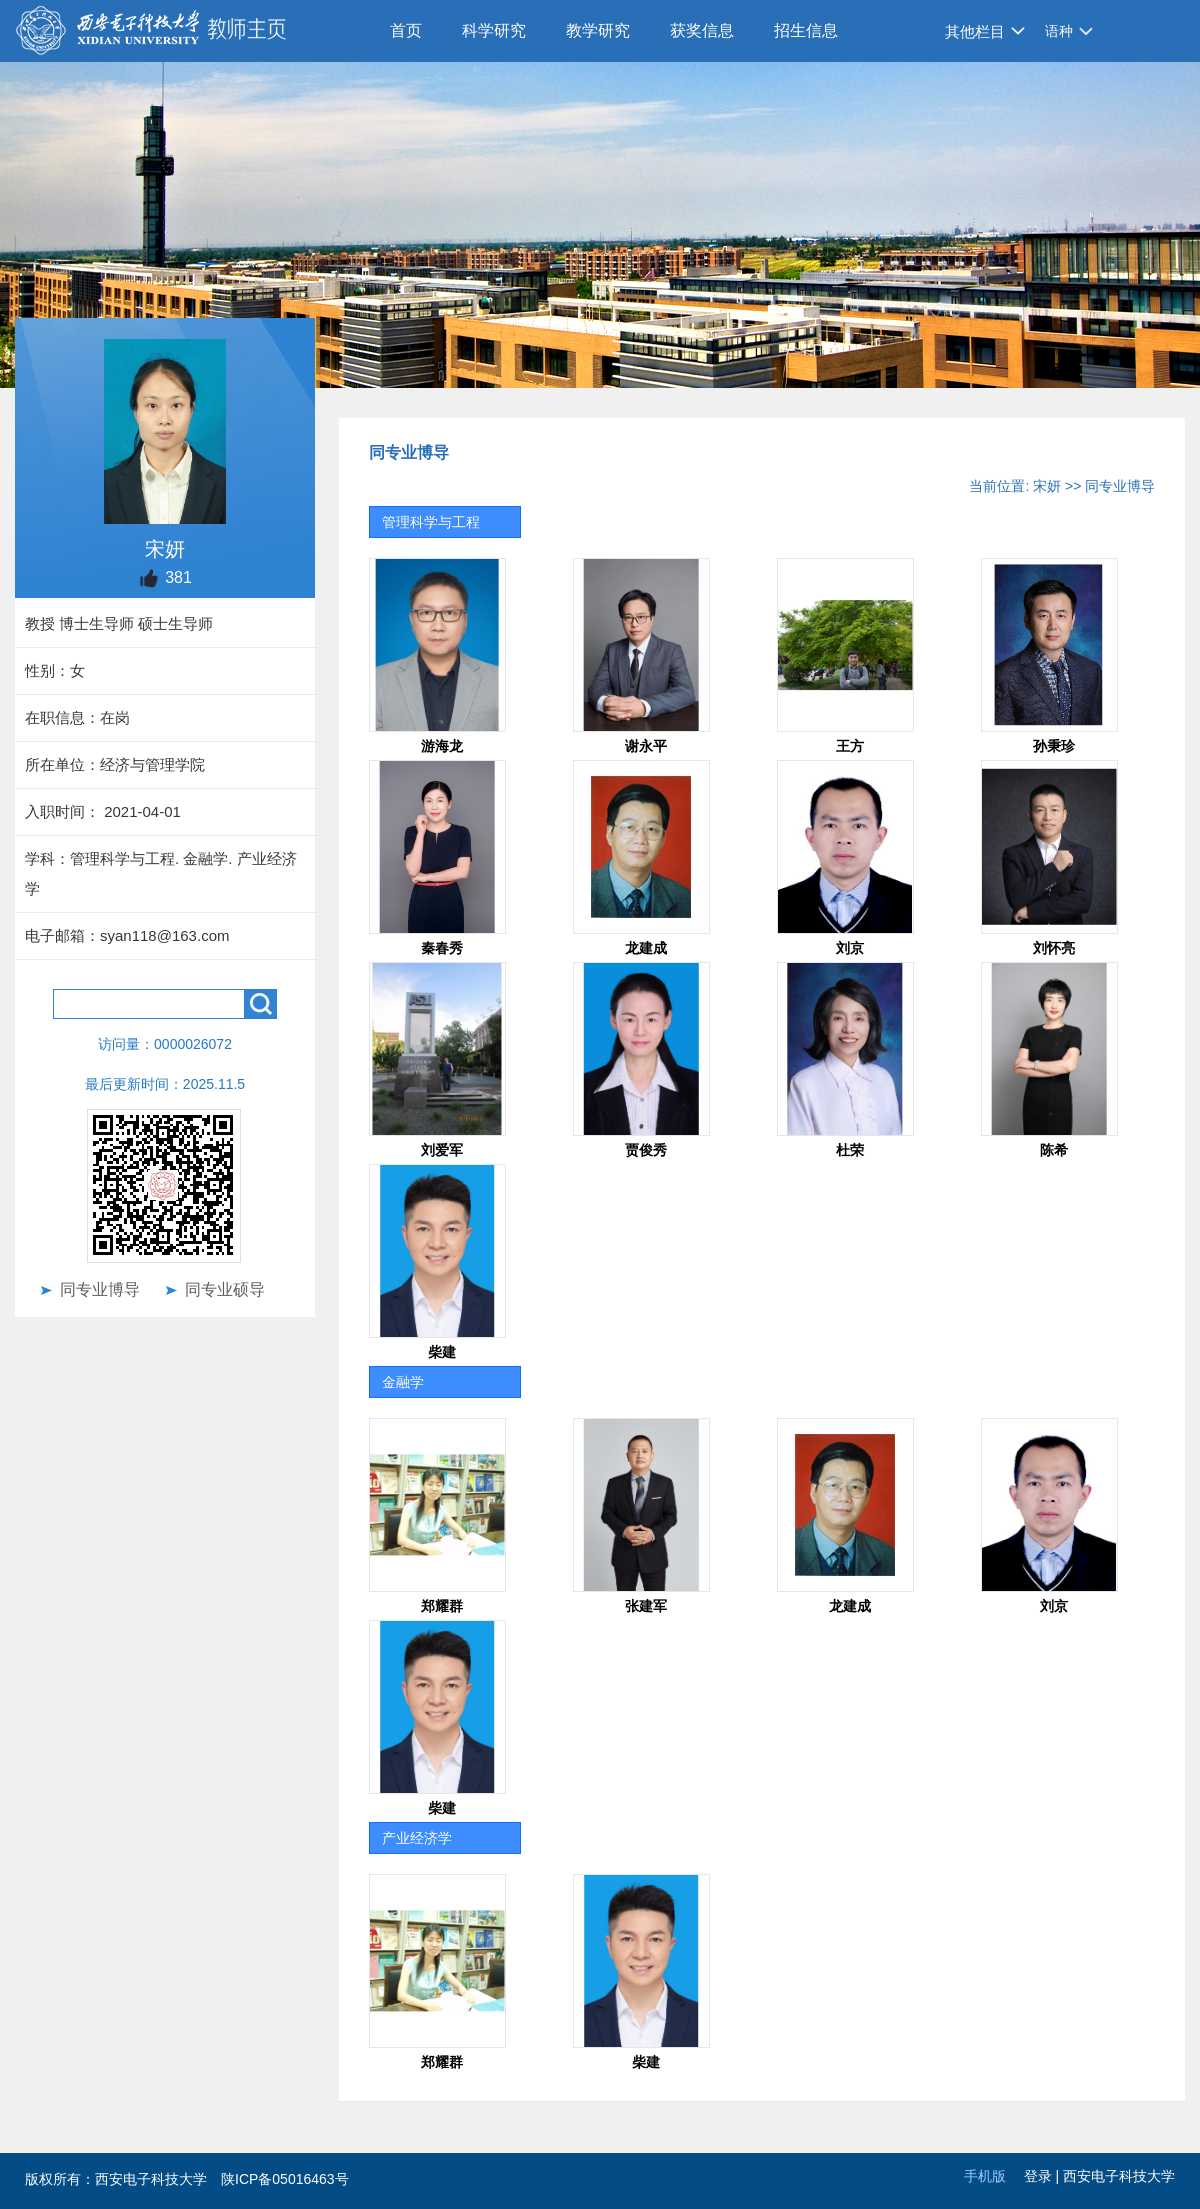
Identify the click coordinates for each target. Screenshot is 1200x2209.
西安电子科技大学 (1119, 2176)
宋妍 (1047, 486)
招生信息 (806, 30)
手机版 (985, 2176)
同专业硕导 (225, 1289)
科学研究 (494, 30)
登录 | (1043, 2176)
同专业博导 (100, 1289)
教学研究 (598, 30)
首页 (406, 30)
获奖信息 (702, 30)
